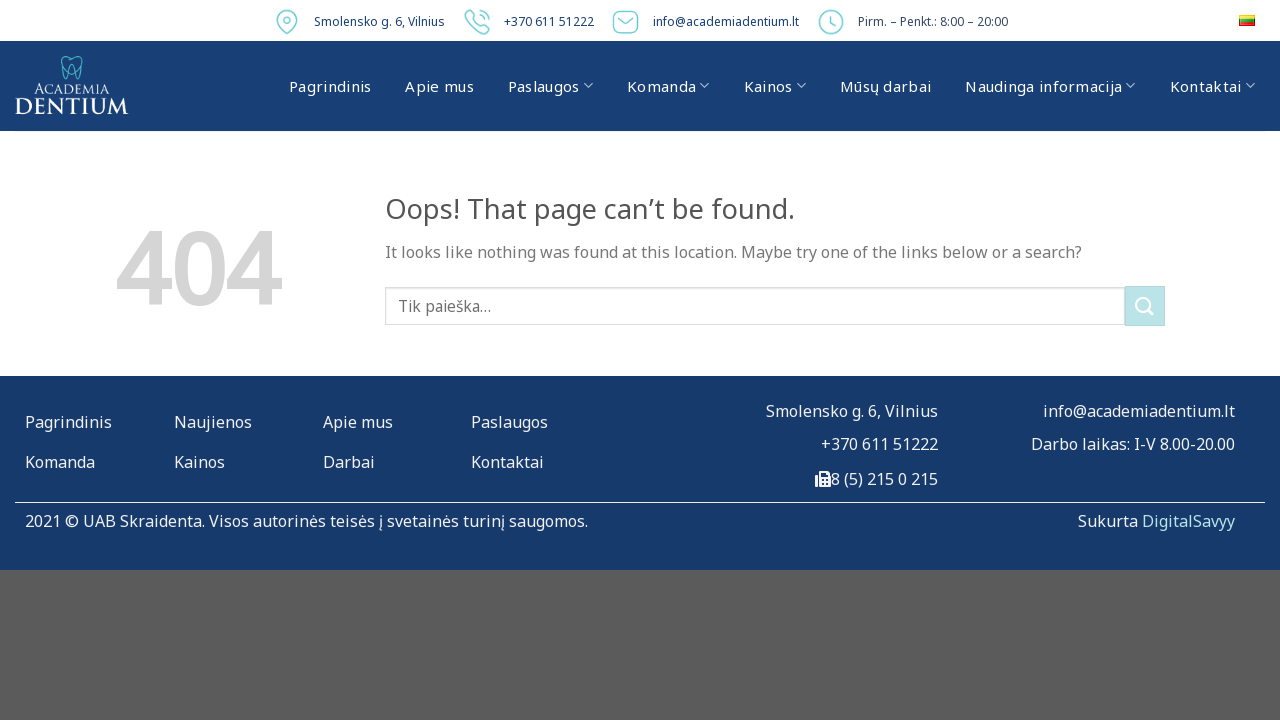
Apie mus (439, 86)
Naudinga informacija (1050, 86)
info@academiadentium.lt (726, 21)
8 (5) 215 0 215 (884, 479)
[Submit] (1145, 305)
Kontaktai (1212, 86)
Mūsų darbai (885, 86)
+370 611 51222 (549, 21)
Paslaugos (550, 86)
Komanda (668, 86)
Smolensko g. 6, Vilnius (379, 21)
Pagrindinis (330, 86)
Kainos (775, 86)
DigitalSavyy (1188, 521)
